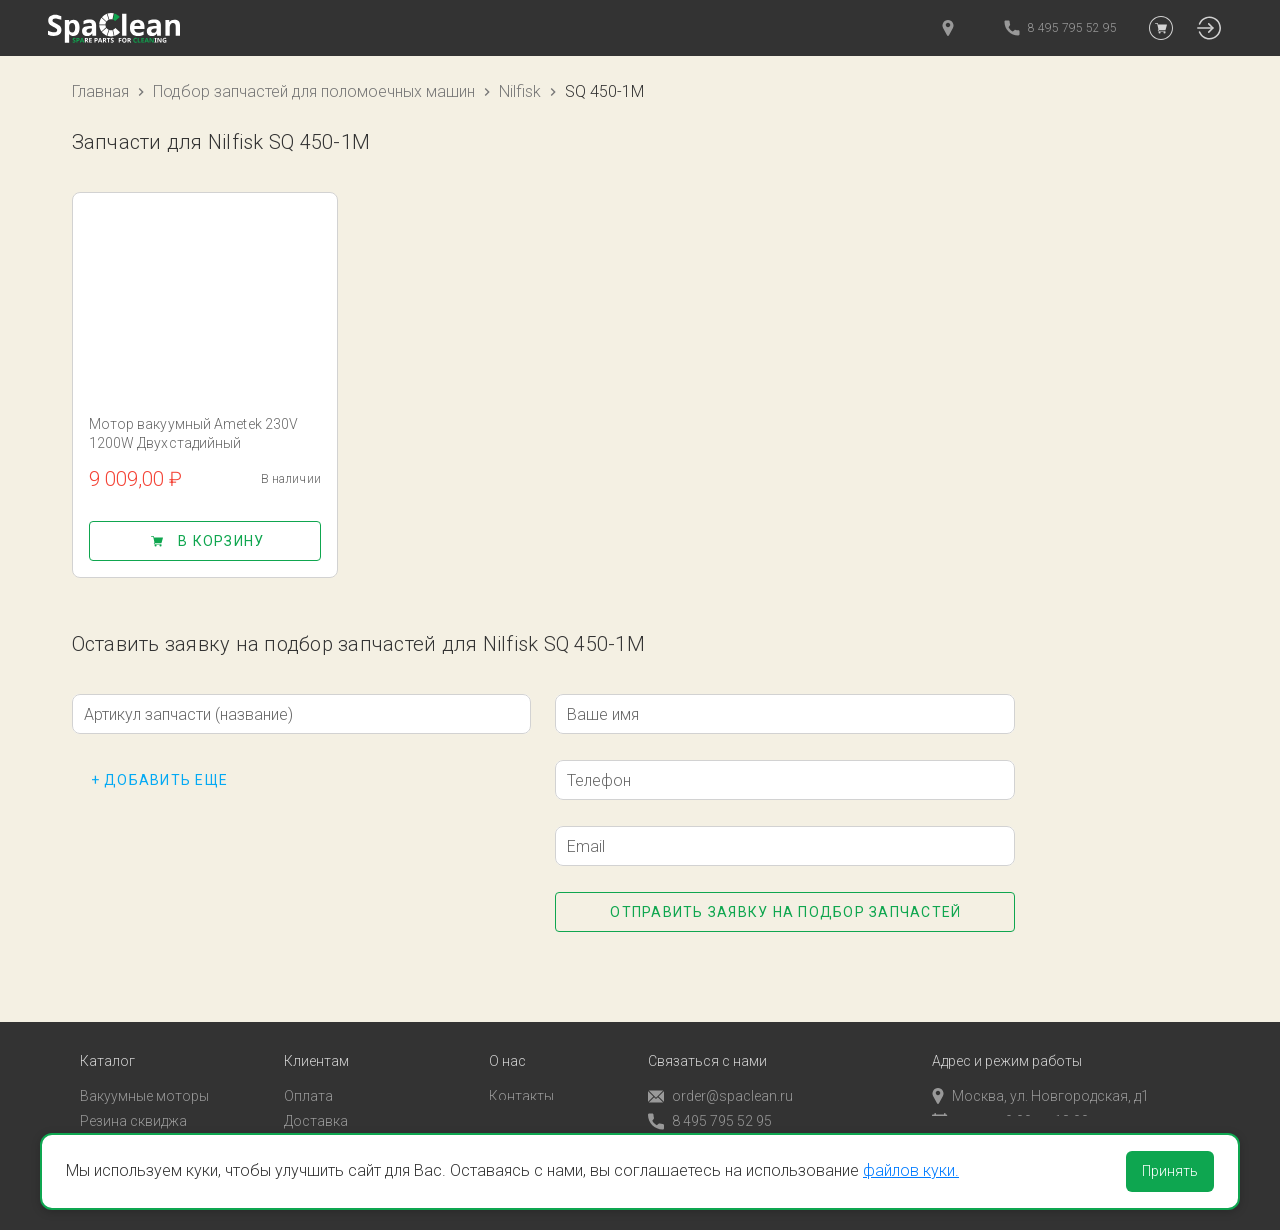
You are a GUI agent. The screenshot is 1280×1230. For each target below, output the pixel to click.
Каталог (107, 1035)
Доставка (316, 1095)
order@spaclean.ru (720, 1070)
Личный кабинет (337, 1119)
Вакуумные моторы (144, 1070)
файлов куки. (911, 1170)
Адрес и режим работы (1007, 1035)
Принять (1170, 1171)
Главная (100, 91)
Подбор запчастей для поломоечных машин (314, 91)
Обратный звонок (707, 1120)
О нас (507, 1035)
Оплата (308, 1070)
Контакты (521, 1070)
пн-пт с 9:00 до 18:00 (1010, 1095)
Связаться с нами (707, 1035)
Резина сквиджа (133, 1095)
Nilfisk (520, 91)
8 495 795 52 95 (710, 1095)
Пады (97, 1119)
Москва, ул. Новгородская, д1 (1040, 1070)
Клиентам (316, 1035)
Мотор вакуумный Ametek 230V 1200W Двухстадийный (194, 433)
